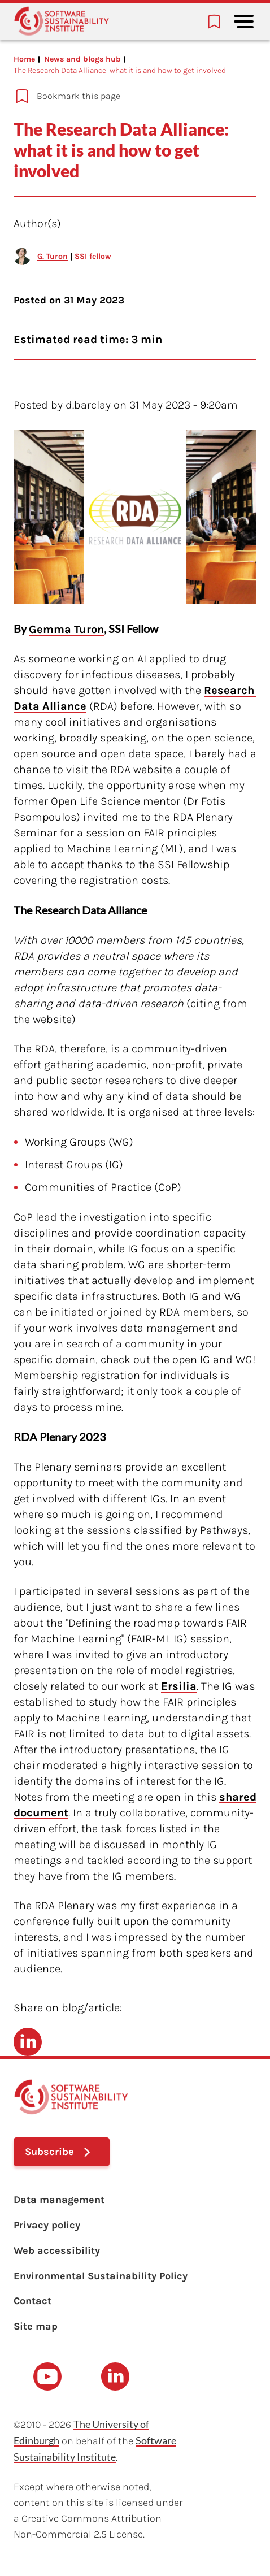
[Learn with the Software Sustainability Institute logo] (62, 21)
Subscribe (49, 2151)
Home (24, 59)
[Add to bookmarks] (128, 96)
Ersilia (179, 1686)
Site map (36, 2326)
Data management (59, 2199)
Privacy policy (47, 2225)
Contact (32, 2301)
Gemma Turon (66, 629)
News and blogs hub (82, 59)
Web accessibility (57, 2250)
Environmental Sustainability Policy (101, 2276)
